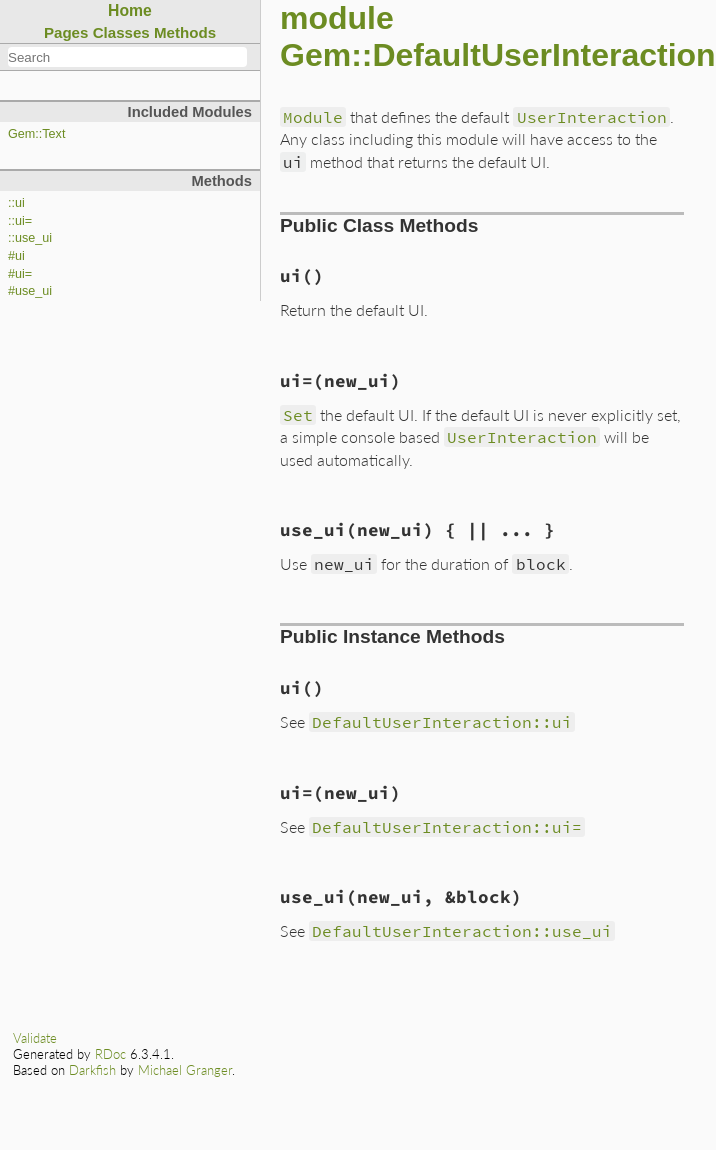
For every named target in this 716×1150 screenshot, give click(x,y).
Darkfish (92, 1070)
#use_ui (30, 291)
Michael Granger (185, 1070)
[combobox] (127, 57)
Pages (66, 32)
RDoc (110, 1054)
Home (130, 10)
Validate (35, 1038)
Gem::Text (36, 134)
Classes (121, 32)
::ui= (20, 221)
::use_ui (30, 238)
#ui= (20, 274)
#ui (16, 256)
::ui (16, 203)
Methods (185, 32)
